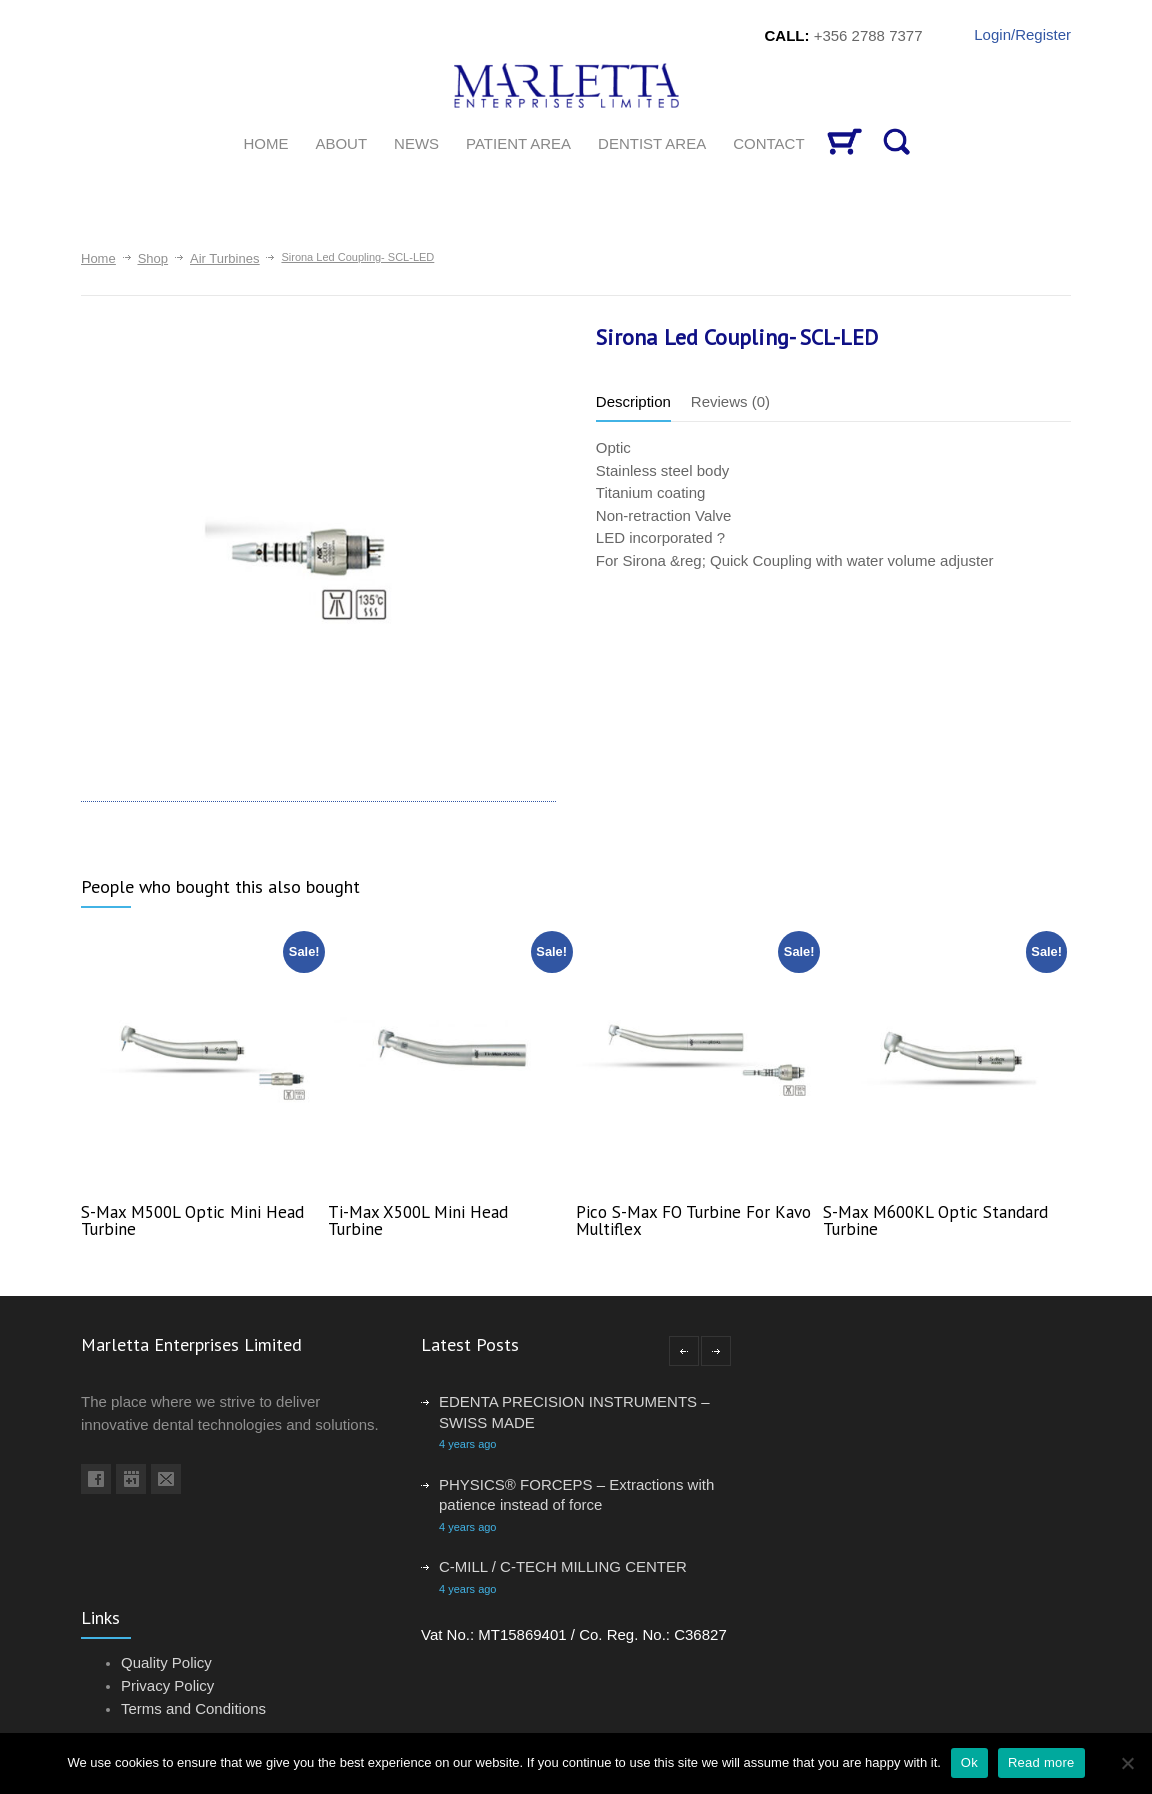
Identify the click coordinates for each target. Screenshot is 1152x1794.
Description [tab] (633, 401)
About (341, 143)
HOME (265, 143)
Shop (153, 258)
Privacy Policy (167, 1685)
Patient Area (518, 143)
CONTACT (768, 143)
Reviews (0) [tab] (730, 401)
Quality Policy (166, 1662)
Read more (1041, 1762)
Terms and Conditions (193, 1708)
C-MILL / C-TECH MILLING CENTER (563, 1566)
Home (98, 258)
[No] (1127, 1763)
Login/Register (1022, 34)
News (416, 143)
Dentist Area (652, 143)
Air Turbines (224, 258)
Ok (969, 1762)
